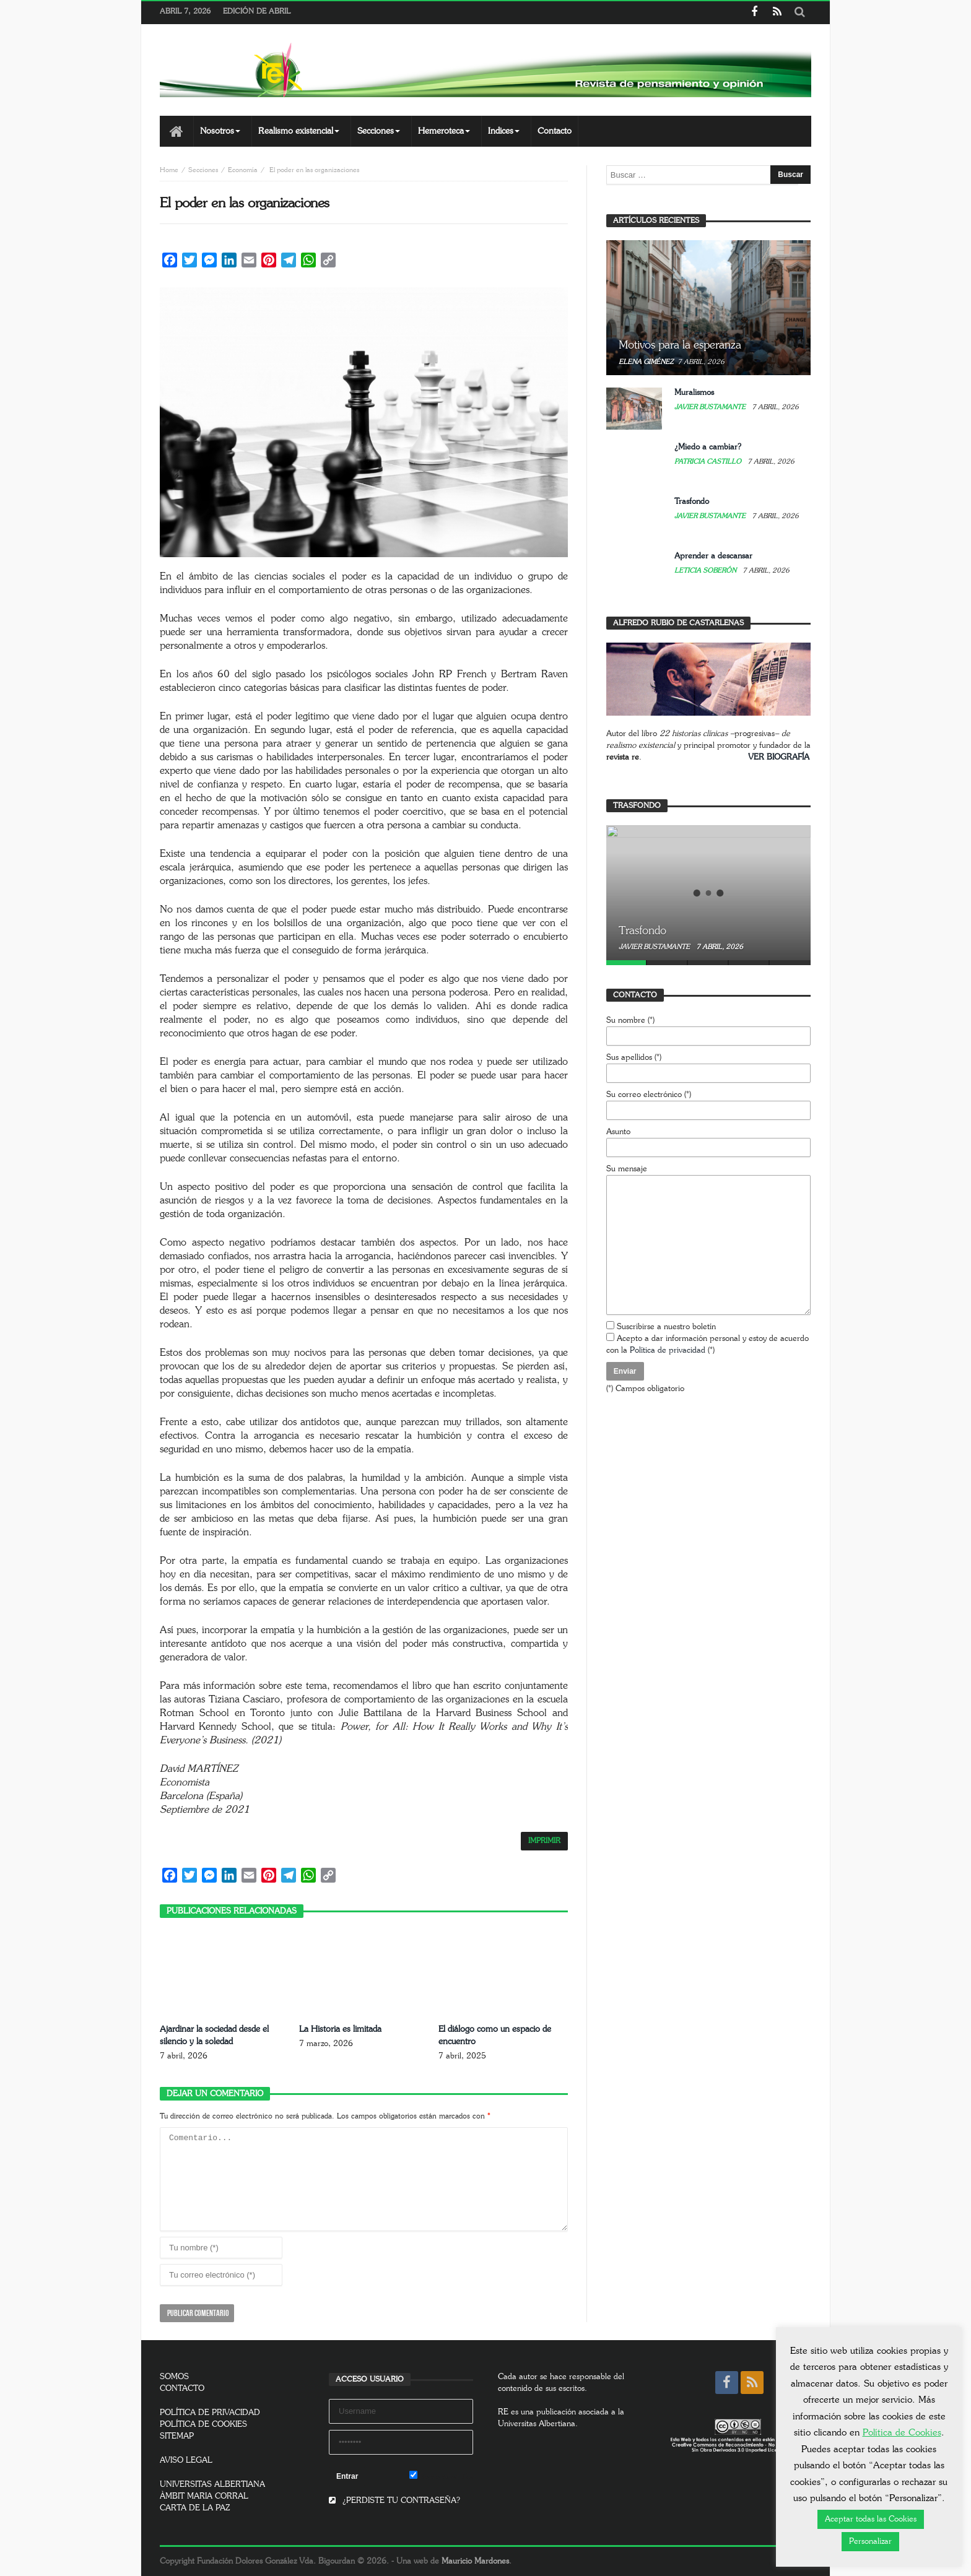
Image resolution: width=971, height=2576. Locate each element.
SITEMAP (177, 2436)
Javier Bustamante (710, 407)
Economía (243, 170)
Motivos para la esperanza (680, 345)
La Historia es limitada (340, 2029)
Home (169, 170)
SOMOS (174, 2377)
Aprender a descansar (713, 556)
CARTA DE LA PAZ (195, 2508)
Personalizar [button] (870, 2542)
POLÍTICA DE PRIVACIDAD (210, 2413)
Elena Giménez (646, 361)
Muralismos (694, 393)
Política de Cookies (902, 2432)
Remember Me (441, 2476)
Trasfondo (691, 502)
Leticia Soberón (706, 570)
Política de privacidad (667, 1351)
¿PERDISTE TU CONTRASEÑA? (394, 2501)
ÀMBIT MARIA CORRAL (204, 2496)
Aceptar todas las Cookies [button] (871, 2519)
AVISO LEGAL (186, 2461)
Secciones (203, 170)
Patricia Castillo (708, 461)
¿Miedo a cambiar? (707, 447)
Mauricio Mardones (475, 2561)
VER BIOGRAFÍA (778, 757)
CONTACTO (182, 2389)
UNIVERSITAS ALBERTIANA (212, 2485)
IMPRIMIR (544, 1840)
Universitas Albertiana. (538, 2424)
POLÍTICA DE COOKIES (203, 2425)
